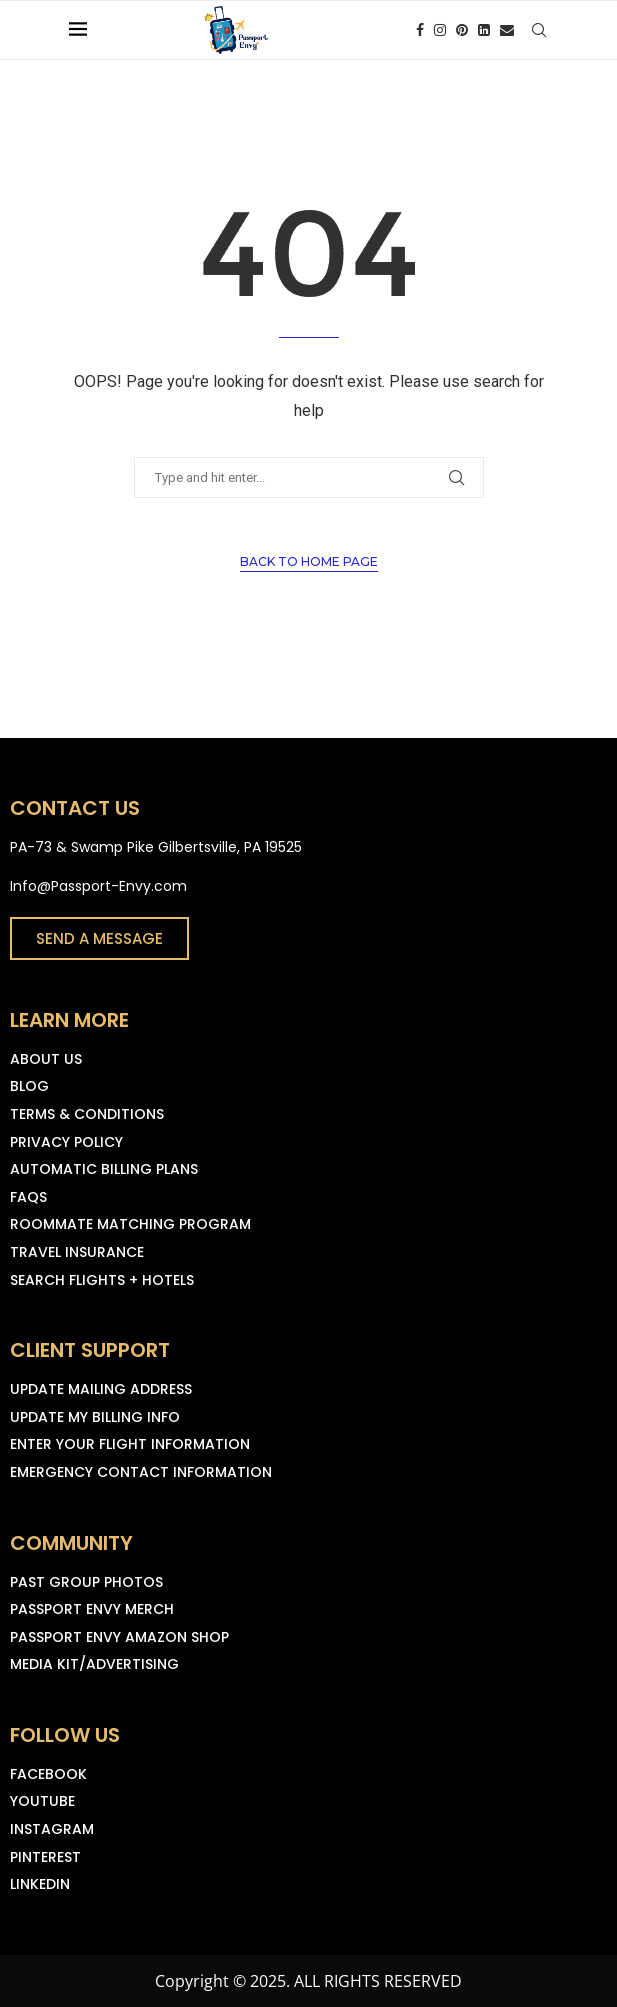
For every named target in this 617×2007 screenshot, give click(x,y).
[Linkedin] (484, 30)
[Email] (507, 30)
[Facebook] (420, 30)
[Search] (539, 30)
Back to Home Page (309, 561)
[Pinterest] (462, 30)
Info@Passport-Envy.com (98, 886)
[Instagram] (440, 30)
